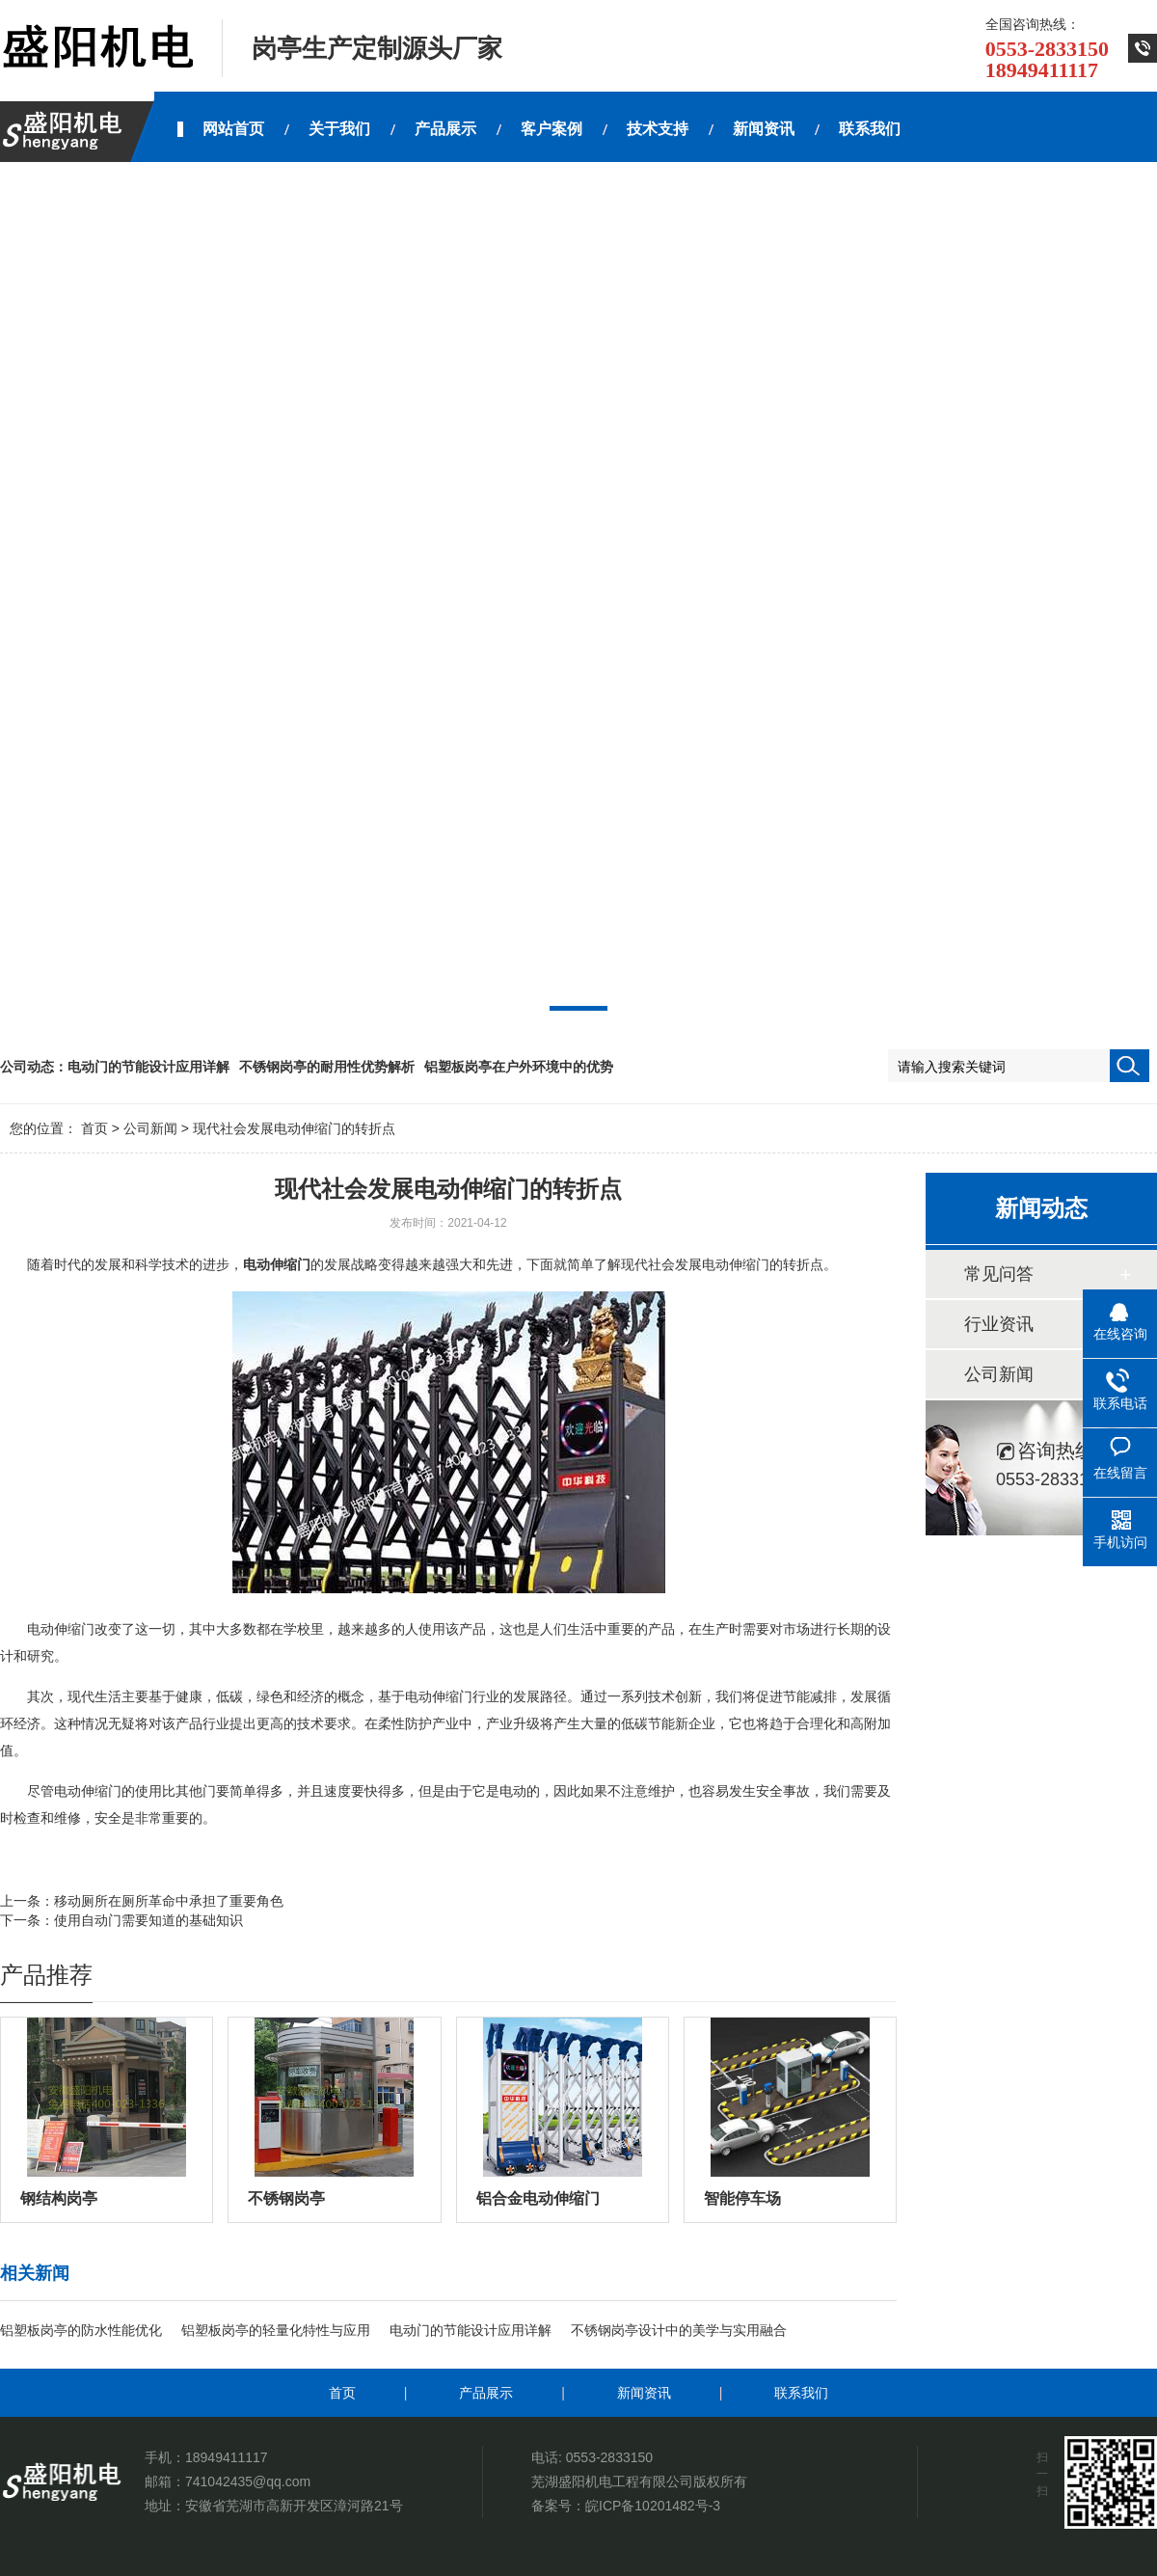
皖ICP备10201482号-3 (652, 2505)
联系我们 (801, 2392)
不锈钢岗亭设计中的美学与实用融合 (679, 2330)
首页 (94, 1128)
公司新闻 (150, 1128)
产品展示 (486, 2392)
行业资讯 (999, 1324)
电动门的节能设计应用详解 (148, 1066)
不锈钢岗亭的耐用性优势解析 (327, 1066)
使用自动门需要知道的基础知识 (148, 1920)
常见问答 (999, 1274)
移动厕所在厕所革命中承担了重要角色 (168, 1901)
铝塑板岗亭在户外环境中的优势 (518, 1066)
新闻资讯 (644, 2392)
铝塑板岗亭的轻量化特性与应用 (275, 2330)
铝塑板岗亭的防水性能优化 (81, 2330)
